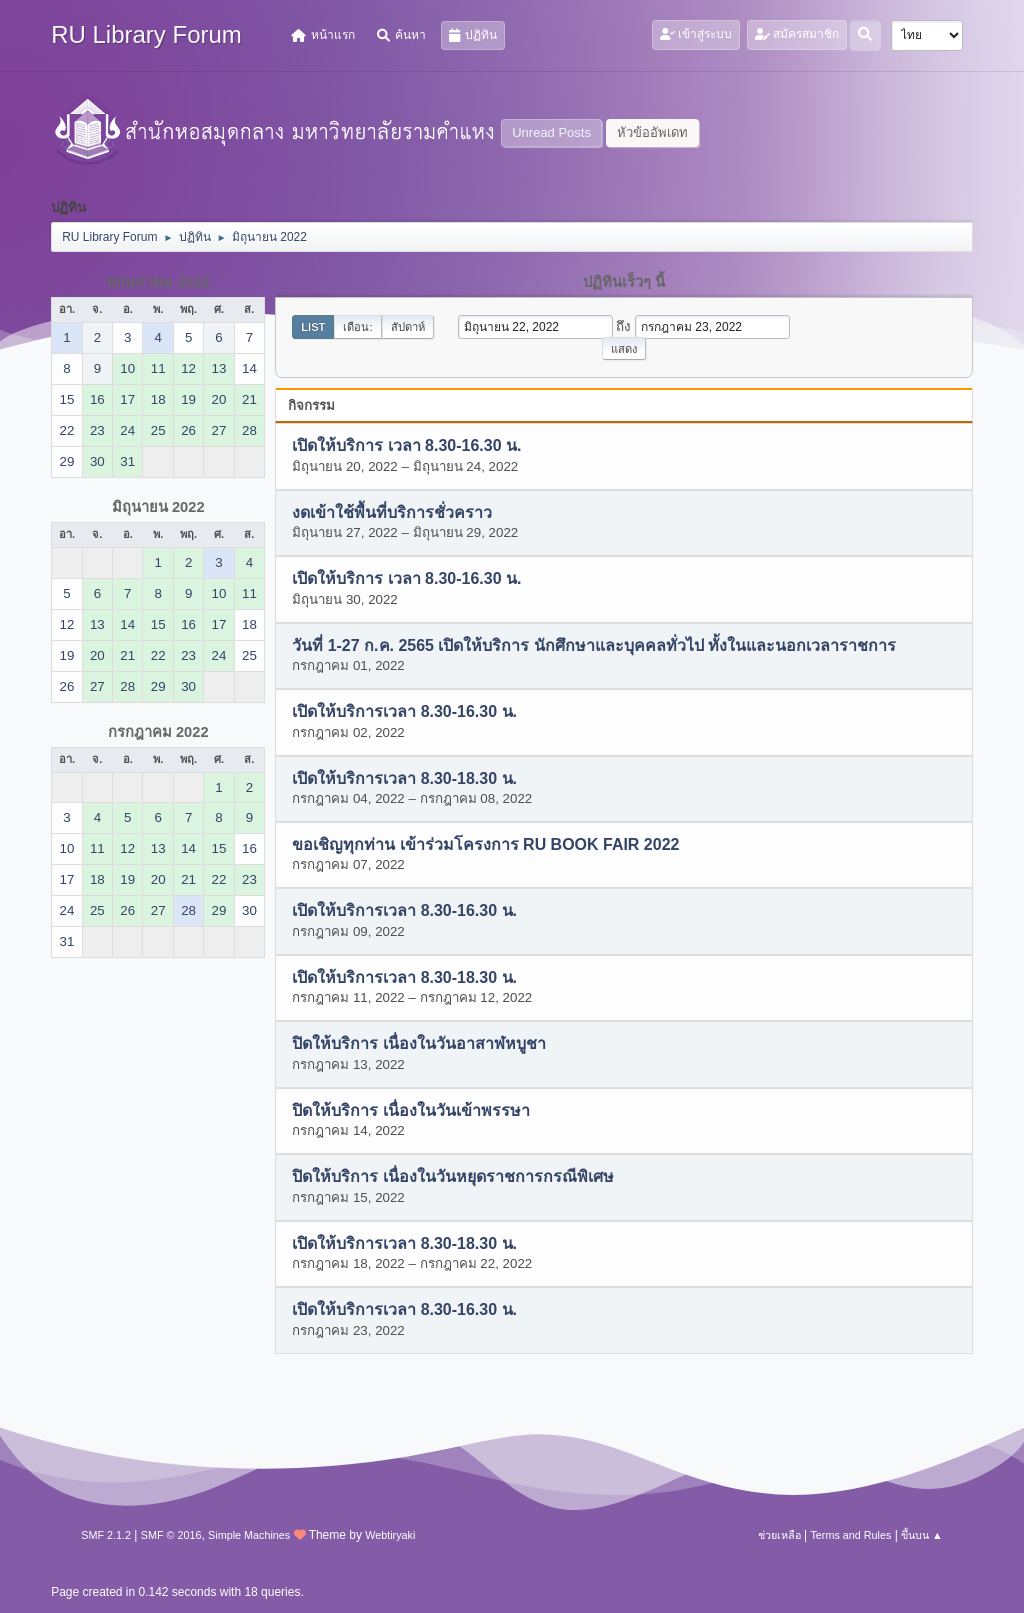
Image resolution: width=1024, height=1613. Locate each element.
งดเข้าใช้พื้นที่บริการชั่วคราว (392, 512)
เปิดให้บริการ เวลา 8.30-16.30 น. (406, 446)
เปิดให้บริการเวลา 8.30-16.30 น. (404, 712)
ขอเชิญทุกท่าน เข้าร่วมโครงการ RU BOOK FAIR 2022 (485, 844)
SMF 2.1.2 (106, 1535)
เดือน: (357, 327)
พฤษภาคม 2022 (158, 282)
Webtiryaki (390, 1535)
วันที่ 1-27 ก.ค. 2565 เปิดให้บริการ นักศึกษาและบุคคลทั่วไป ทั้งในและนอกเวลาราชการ (594, 645)
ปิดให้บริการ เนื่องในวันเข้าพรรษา (410, 1110)
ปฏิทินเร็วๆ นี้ (624, 282)
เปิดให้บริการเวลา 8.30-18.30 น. (404, 778)
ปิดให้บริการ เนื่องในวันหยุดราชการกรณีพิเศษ (452, 1177)
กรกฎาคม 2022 (158, 732)
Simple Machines (249, 1535)
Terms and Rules (850, 1535)
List (313, 327)
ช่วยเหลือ (779, 1535)
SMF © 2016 (171, 1535)
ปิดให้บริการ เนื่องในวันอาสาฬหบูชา (418, 1044)
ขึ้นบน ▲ (922, 1535)
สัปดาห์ (408, 327)
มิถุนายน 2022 (158, 507)
